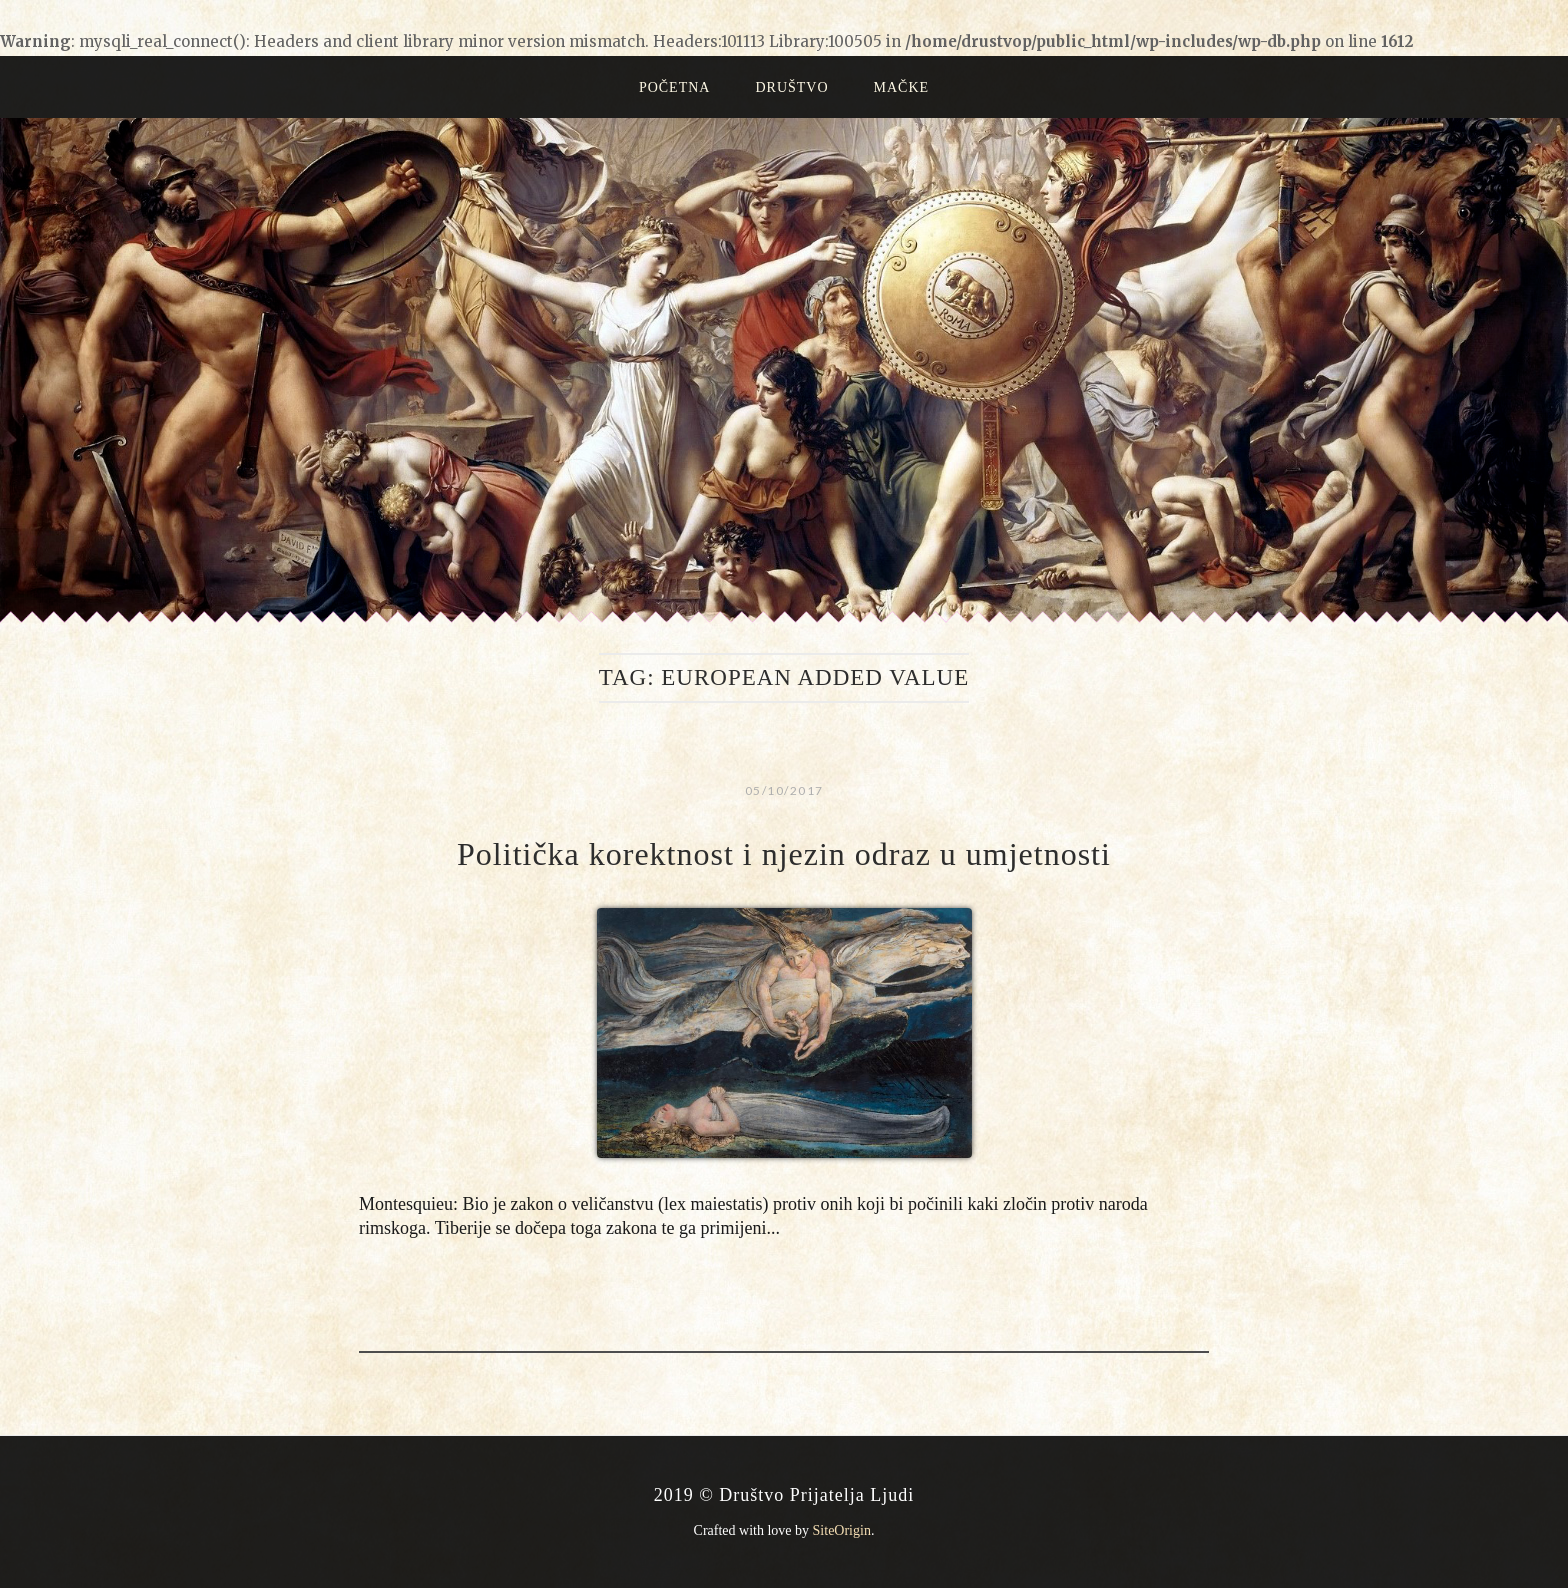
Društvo (791, 87)
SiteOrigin (842, 1530)
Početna (675, 87)
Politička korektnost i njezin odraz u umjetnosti (784, 854)
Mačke (902, 87)
